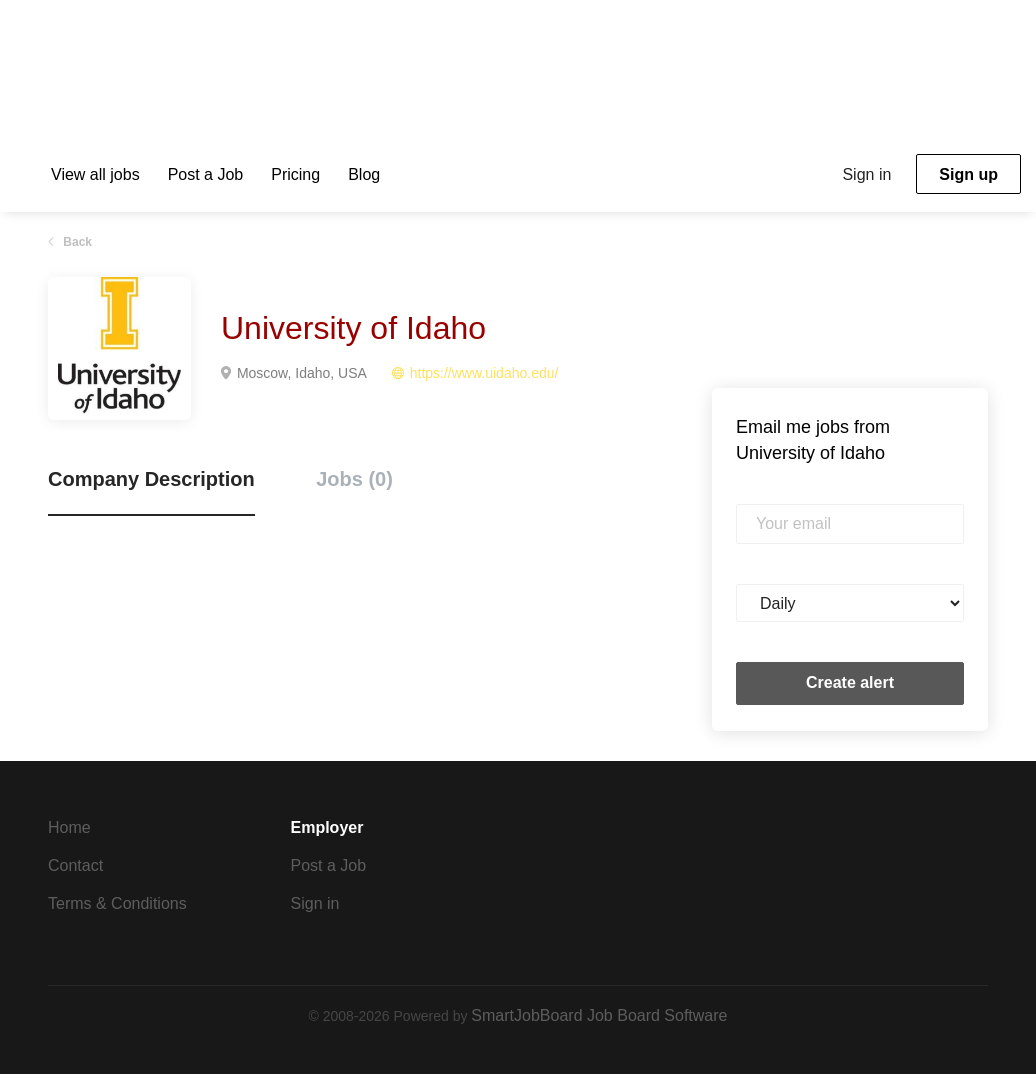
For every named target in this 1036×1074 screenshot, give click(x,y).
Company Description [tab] (151, 479)
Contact (75, 865)
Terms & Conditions (117, 903)
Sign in (866, 174)
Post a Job (329, 865)
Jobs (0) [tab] (354, 479)
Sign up (968, 174)
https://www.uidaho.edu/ (484, 373)
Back (76, 242)
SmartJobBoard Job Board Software (599, 1015)
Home (69, 827)
